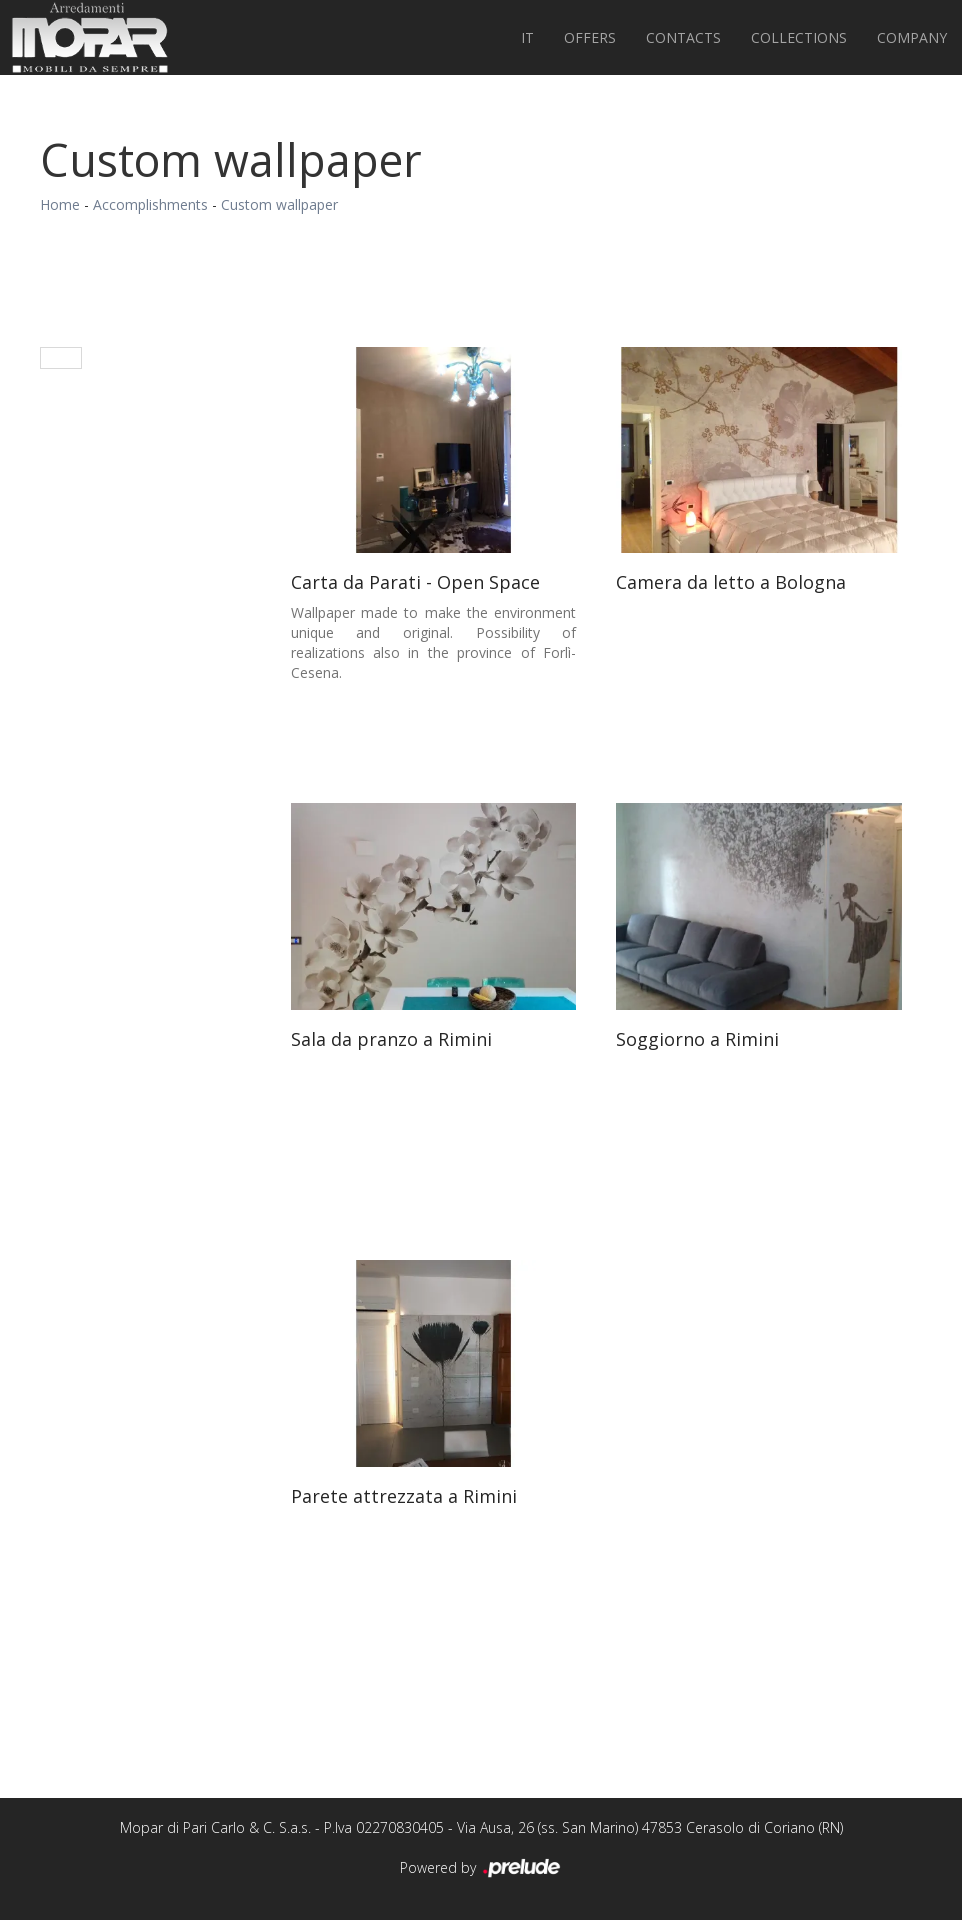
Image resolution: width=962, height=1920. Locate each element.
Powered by (481, 1869)
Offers (590, 37)
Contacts (683, 37)
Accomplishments (150, 204)
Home (60, 204)
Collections (799, 37)
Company (912, 37)
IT (527, 37)
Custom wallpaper (279, 204)
